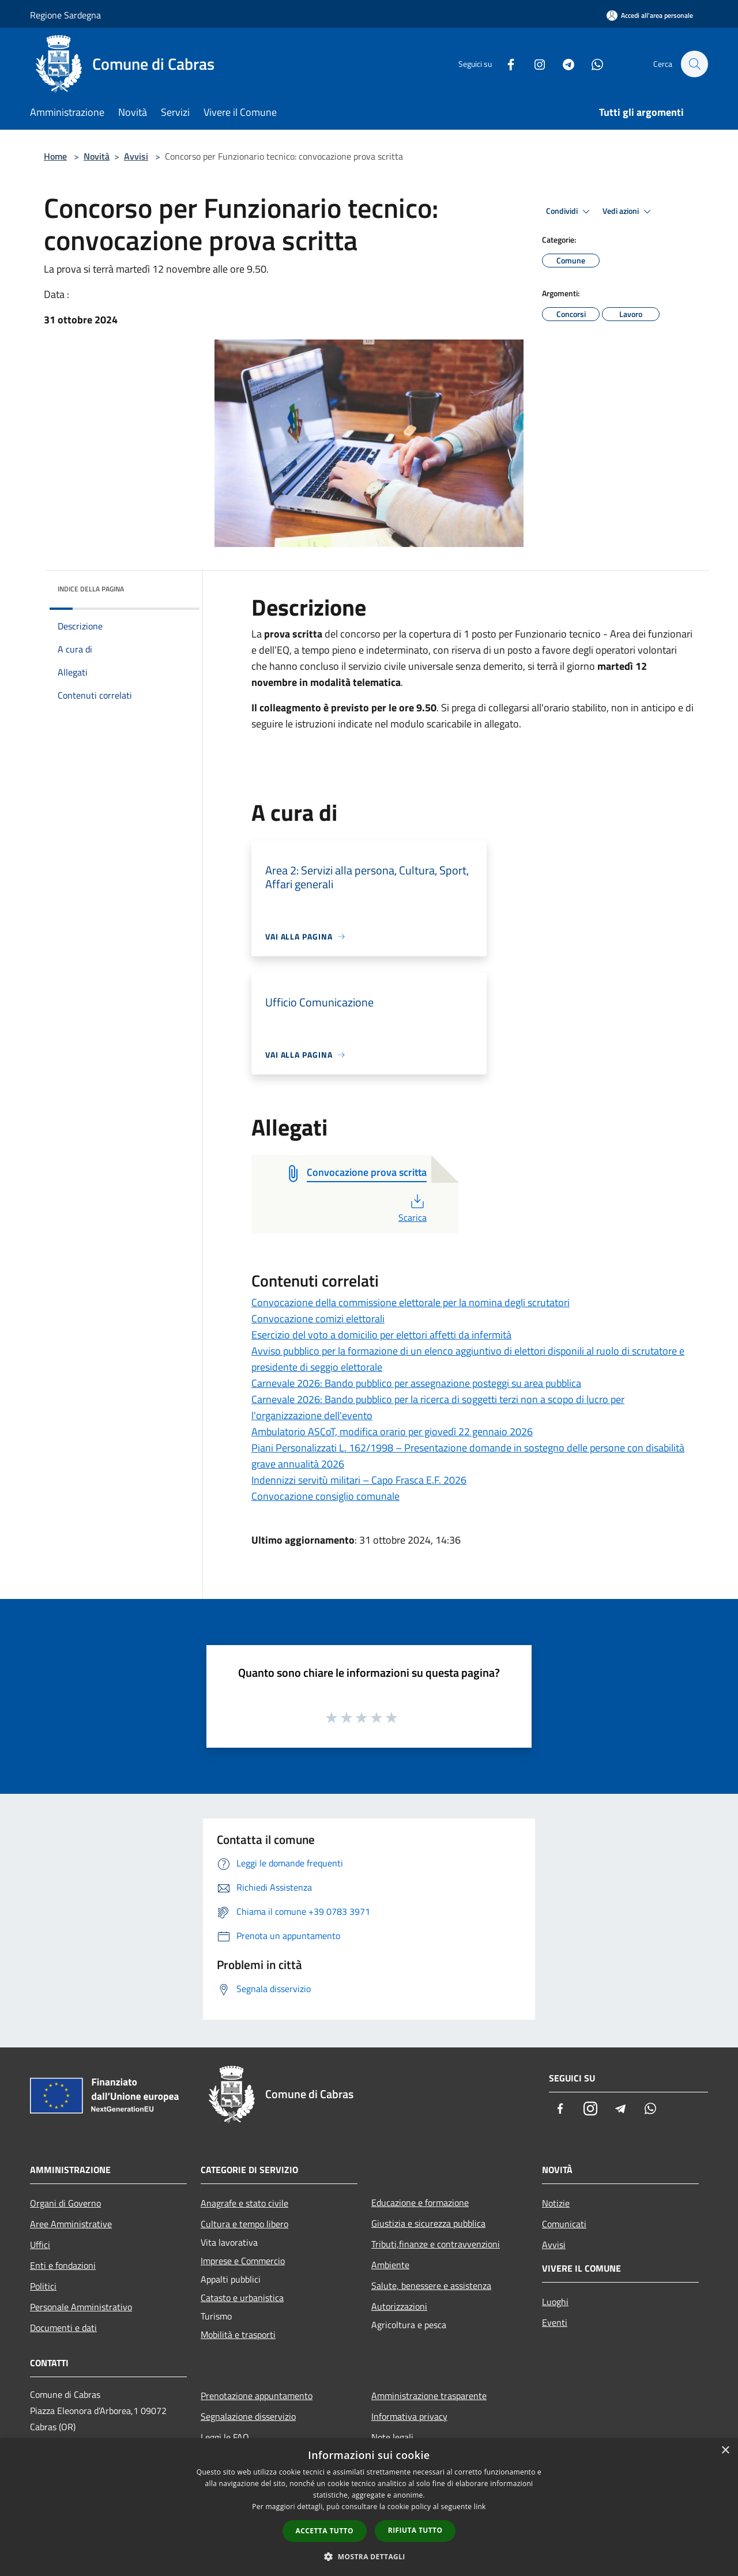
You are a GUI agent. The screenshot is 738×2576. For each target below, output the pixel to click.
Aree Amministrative (71, 2224)
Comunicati (564, 2224)
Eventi (554, 2322)
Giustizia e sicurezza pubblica (428, 2223)
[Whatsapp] (591, 63)
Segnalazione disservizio (248, 2416)
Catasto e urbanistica (242, 2298)
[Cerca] (694, 64)
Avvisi (136, 156)
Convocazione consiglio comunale (325, 1496)
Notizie (556, 2203)
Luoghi (555, 2302)
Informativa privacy (409, 2416)
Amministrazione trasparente (429, 2395)
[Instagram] (533, 63)
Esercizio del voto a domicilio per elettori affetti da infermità (381, 1334)
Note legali (392, 2437)
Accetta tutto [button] (324, 2531)
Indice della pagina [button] (91, 588)
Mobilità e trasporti (238, 2334)
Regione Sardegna (65, 15)
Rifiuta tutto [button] (415, 2530)
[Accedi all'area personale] (650, 15)
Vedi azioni (628, 211)
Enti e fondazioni (63, 2265)
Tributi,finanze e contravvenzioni (435, 2244)
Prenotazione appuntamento (256, 2395)
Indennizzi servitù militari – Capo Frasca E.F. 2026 (358, 1480)
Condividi (569, 211)
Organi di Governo (65, 2203)
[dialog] (369, 2507)
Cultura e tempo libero (244, 2224)
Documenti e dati (63, 2327)
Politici (43, 2286)
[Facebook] (505, 63)
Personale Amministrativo (81, 2307)
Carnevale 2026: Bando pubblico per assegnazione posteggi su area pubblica (416, 1383)
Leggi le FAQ (225, 2437)
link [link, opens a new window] (480, 2506)
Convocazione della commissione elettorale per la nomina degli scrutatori (410, 1302)
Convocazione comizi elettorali (318, 1318)
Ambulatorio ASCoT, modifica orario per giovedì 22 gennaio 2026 (392, 1431)
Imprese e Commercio (243, 2261)
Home (55, 156)
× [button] (725, 2450)
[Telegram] (562, 63)
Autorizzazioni (399, 2306)
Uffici (40, 2244)
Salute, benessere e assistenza (431, 2285)
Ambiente (390, 2265)
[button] (369, 2556)
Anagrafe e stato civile (244, 2203)
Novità (97, 156)
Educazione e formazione (420, 2202)
